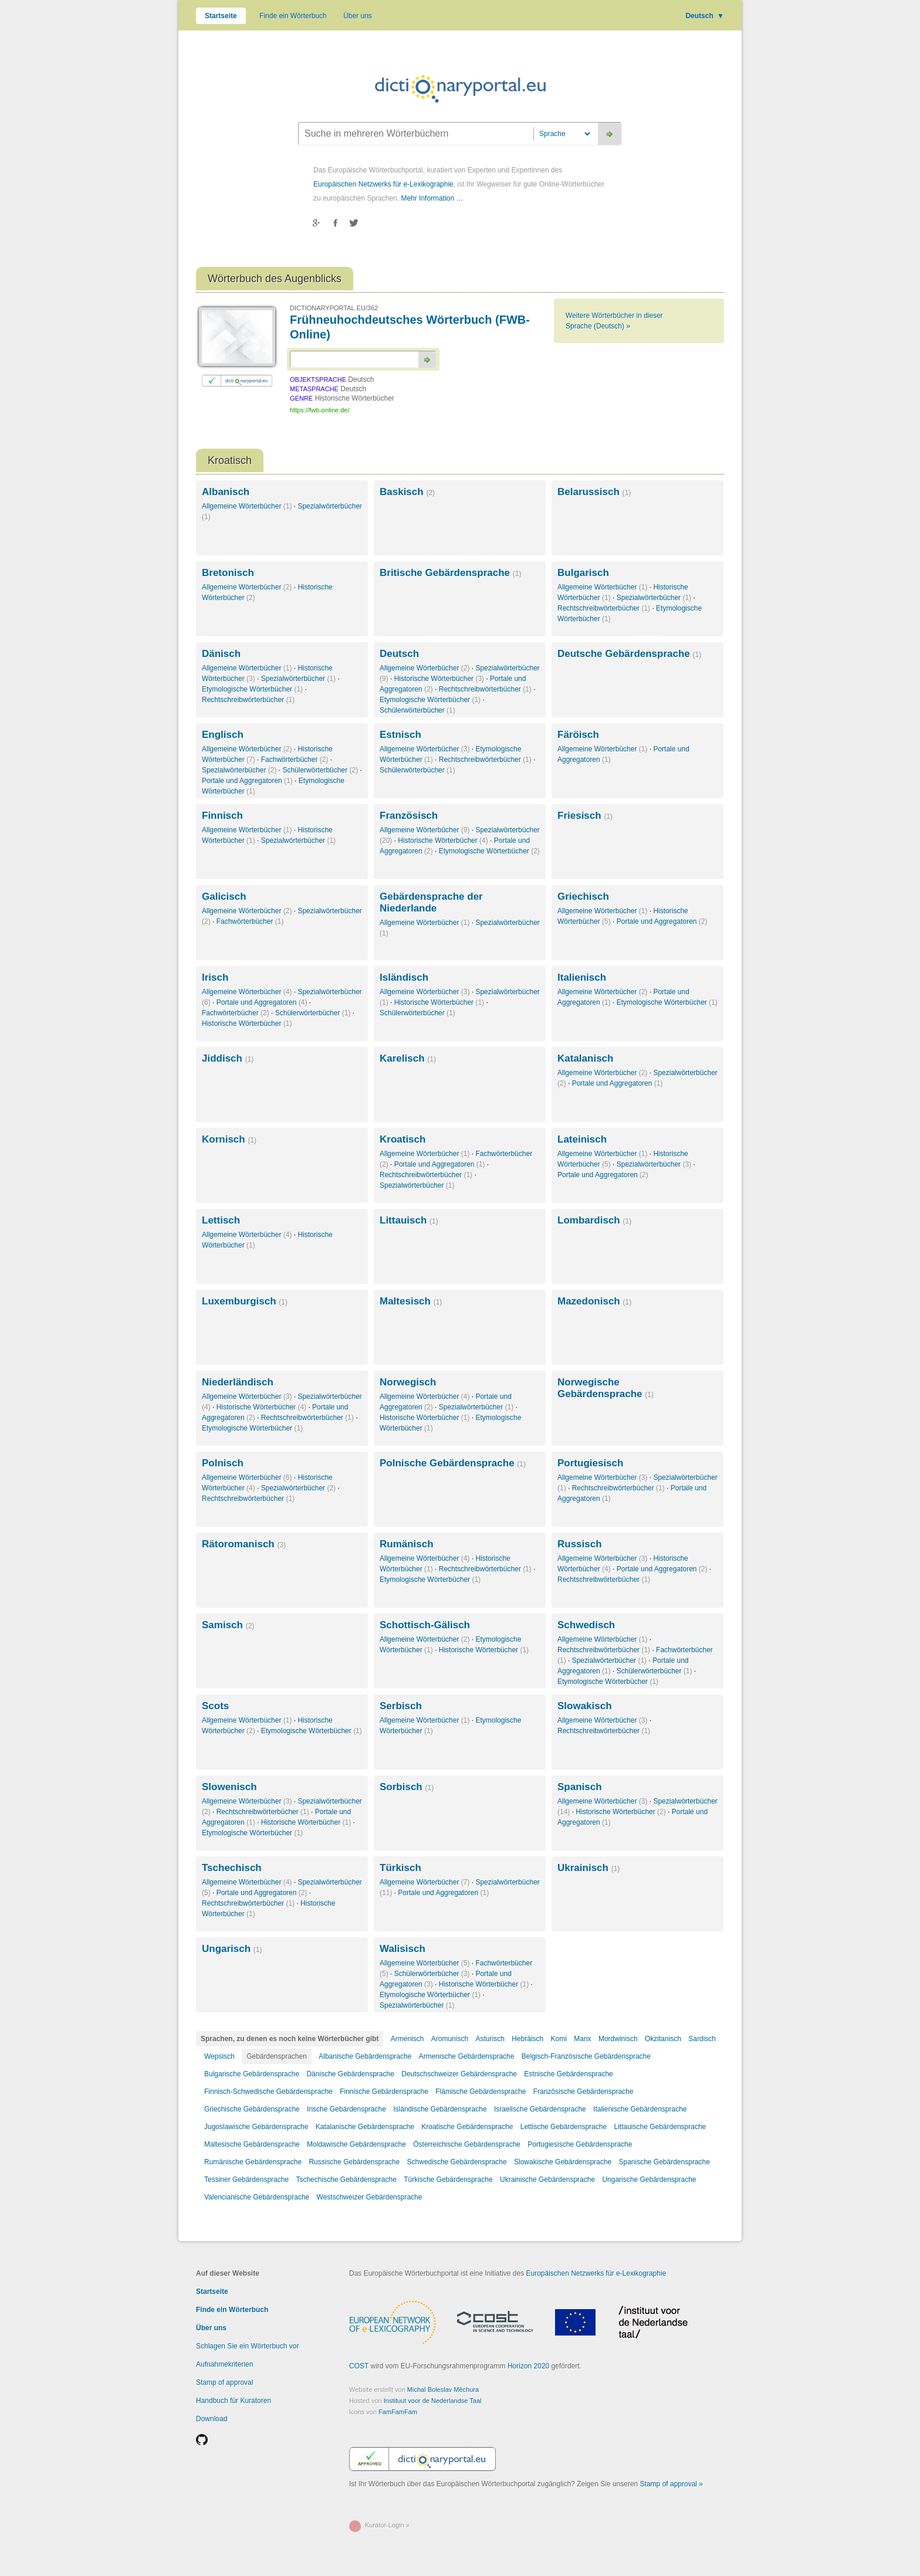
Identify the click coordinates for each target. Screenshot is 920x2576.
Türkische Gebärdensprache (448, 2179)
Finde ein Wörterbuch (293, 16)
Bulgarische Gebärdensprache (251, 2074)
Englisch (222, 734)
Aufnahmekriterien (224, 2364)
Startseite (221, 16)
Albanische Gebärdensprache (365, 2056)
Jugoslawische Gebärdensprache (256, 2127)
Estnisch (400, 734)
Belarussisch (594, 491)
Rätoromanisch (244, 1544)
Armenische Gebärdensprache (467, 2056)
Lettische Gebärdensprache (563, 2127)
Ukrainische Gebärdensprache (547, 2179)
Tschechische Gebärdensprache (346, 2179)
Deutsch (704, 16)
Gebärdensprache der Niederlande (431, 902)
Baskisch (407, 491)
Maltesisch (411, 1301)
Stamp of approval (224, 2382)
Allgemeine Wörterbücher (247, 506)
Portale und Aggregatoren (247, 781)
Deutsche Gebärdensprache (629, 653)
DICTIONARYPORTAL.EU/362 (334, 307)
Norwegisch (408, 1382)
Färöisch (578, 734)
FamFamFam (397, 2411)
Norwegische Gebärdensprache (605, 1388)
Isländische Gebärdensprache (439, 2109)
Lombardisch (594, 1220)
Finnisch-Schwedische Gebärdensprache (268, 2091)
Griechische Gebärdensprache (252, 2109)
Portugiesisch (590, 1463)
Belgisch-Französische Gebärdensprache (586, 2056)
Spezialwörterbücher (654, 598)
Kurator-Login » (387, 2524)
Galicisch (224, 896)
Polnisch (222, 1463)
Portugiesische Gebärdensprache (579, 2144)
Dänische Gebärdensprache (350, 2074)
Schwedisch (586, 1625)
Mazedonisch (594, 1301)
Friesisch (585, 815)
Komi (559, 2039)
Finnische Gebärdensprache (384, 2091)
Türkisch (400, 1867)
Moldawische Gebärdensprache (356, 2144)
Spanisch (579, 1786)
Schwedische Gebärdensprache (457, 2162)
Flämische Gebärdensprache (480, 2091)
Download (211, 2419)
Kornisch (229, 1139)
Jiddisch (227, 1058)
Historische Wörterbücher (439, 678)
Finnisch (222, 815)
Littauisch (409, 1220)
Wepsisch (219, 2056)
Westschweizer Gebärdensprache (369, 2197)
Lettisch (221, 1220)
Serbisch (401, 1705)
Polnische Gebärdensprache (453, 1463)
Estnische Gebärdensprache (568, 2074)
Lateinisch (582, 1139)
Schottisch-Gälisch (425, 1625)
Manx (582, 2039)
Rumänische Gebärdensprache (253, 2162)
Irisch (215, 977)
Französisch (409, 815)
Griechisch (583, 896)
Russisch (579, 1544)
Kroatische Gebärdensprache (467, 2127)
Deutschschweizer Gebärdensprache (459, 2074)
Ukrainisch (588, 1867)
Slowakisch (584, 1705)
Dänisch (221, 653)
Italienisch (581, 977)
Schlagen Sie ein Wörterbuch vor (247, 2346)
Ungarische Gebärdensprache (649, 2179)
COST (358, 2366)
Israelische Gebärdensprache (540, 2109)
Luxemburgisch (245, 1301)
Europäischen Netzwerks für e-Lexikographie (383, 184)
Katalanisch (585, 1058)
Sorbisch (407, 1786)
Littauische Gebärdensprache (660, 2127)
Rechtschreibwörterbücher (603, 608)
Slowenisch (229, 1786)
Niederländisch (237, 1382)
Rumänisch (407, 1544)
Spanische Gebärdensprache (663, 2162)
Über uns (357, 16)
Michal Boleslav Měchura (443, 2389)
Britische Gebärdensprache (450, 572)
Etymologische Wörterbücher (252, 689)
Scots (215, 1705)
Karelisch (408, 1058)
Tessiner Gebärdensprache (246, 2179)
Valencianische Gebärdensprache (256, 2197)
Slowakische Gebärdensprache (562, 2162)
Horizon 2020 (528, 2366)
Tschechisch (232, 1867)
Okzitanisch (663, 2039)
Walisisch (402, 1948)
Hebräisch (527, 2039)
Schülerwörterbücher (417, 710)
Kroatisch (402, 1139)
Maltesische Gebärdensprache (252, 2144)
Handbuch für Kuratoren (233, 2401)
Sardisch (702, 2039)
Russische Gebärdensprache (354, 2162)
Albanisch (225, 491)
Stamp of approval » (671, 2484)
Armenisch (407, 2039)
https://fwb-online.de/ (320, 409)
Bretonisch (228, 572)
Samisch (228, 1625)
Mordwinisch (618, 2039)
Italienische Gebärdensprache (639, 2109)
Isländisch (404, 977)
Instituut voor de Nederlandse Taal (433, 2400)
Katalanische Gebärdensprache (365, 2127)
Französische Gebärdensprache (583, 2091)
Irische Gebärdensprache (346, 2109)
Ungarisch (232, 1948)
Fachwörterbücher (295, 759)
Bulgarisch (583, 572)
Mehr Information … (432, 198)
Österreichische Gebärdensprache (466, 2144)
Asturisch (489, 2039)
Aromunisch (449, 2039)
